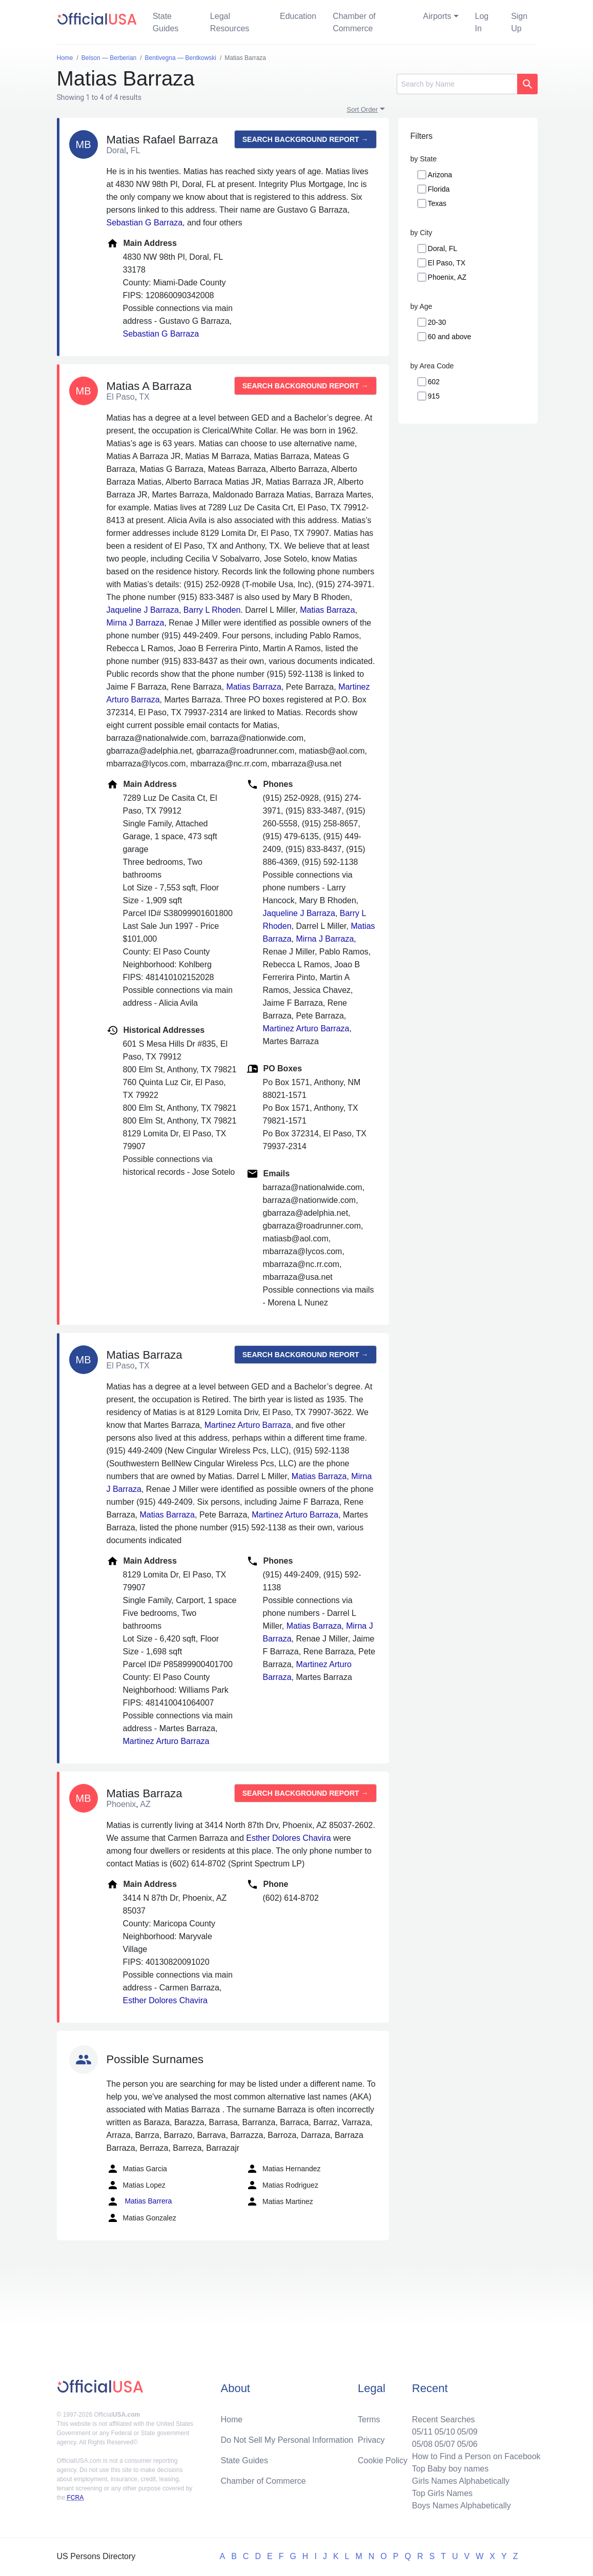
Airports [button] (437, 16)
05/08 (422, 2444)
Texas (437, 203)
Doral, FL (443, 248)
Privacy (371, 2440)
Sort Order (362, 109)
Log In (482, 22)
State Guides (166, 22)
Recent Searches (443, 2419)
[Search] (457, 84)
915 (434, 396)
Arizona (440, 174)
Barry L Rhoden (211, 610)
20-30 (437, 322)
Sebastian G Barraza (145, 222)
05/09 (467, 2431)
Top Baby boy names (450, 2468)
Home (231, 2419)
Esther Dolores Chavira (288, 1838)
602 (434, 381)
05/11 (422, 2431)
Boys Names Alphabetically (461, 2505)
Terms (369, 2419)
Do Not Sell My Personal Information (286, 2440)
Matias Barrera (139, 2201)
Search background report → (305, 139)
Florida (439, 189)
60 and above (450, 336)
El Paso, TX (447, 262)
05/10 (445, 2431)
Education (298, 16)
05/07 (445, 2444)
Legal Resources (229, 22)
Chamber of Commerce (354, 22)
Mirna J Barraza (136, 622)
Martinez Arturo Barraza (306, 1028)
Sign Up (519, 22)
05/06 (467, 2444)
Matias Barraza (327, 610)
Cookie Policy (382, 2460)
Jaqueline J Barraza (143, 610)
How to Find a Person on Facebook (476, 2456)
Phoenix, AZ (447, 277)
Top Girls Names (442, 2493)
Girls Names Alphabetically (460, 2481)
